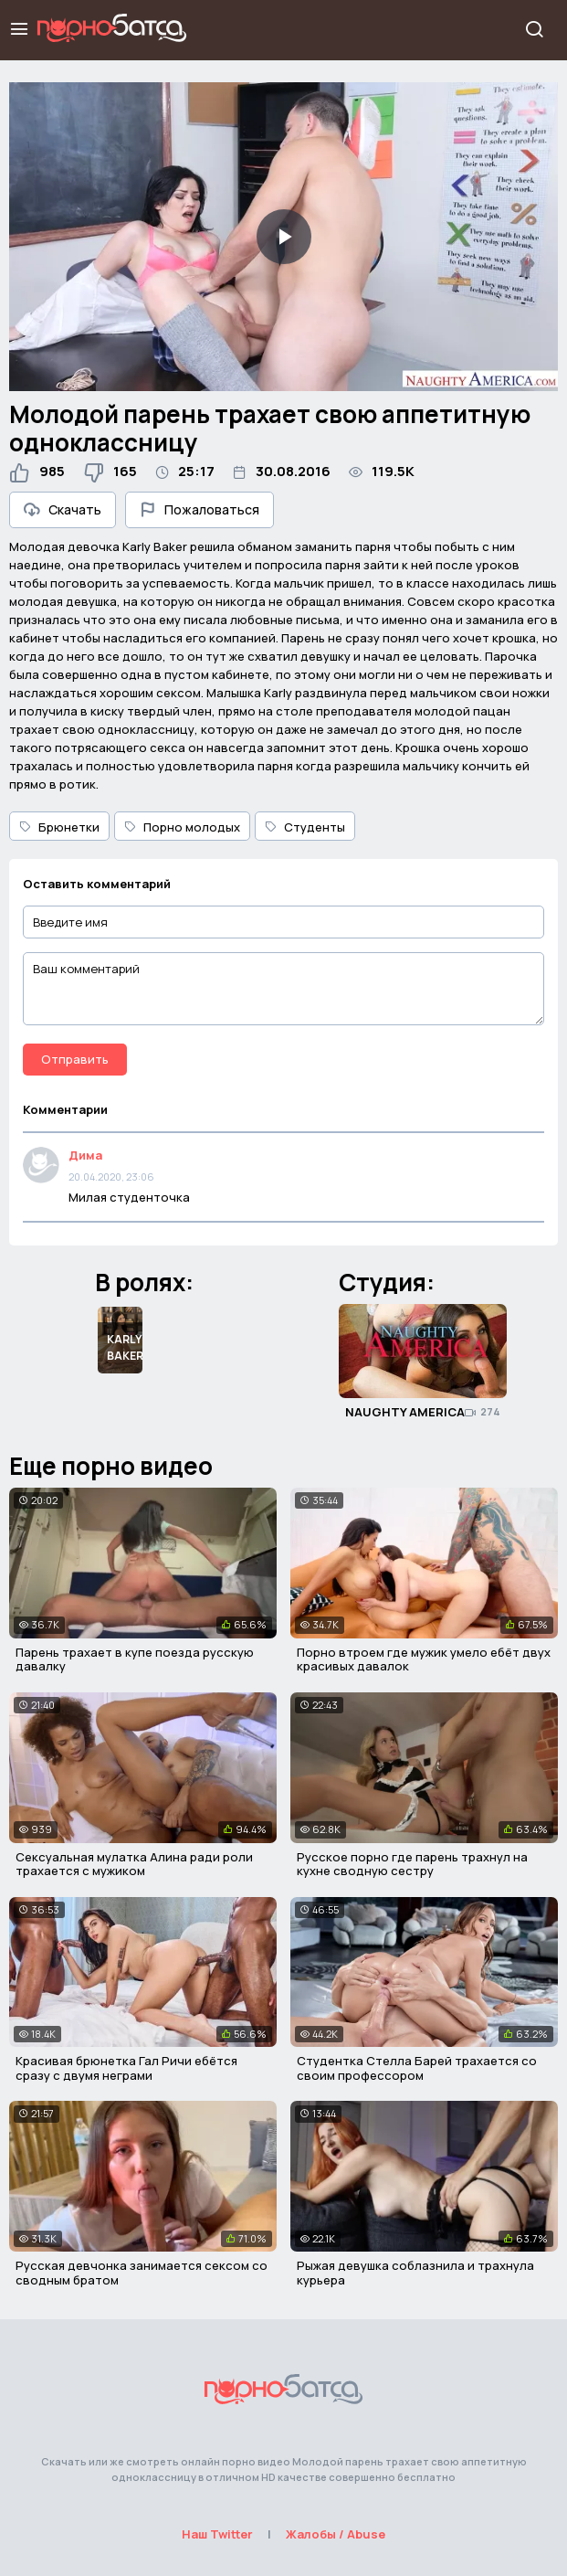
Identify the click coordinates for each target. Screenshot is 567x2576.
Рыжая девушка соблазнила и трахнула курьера (415, 2272)
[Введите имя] (283, 922)
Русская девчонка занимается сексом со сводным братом (142, 2272)
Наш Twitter (217, 2534)
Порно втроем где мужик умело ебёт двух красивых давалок (424, 1659)
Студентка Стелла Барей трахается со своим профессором (417, 2067)
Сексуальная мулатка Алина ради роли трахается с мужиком (134, 1864)
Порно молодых (182, 827)
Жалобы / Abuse (335, 2534)
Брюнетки (59, 827)
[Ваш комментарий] (283, 988)
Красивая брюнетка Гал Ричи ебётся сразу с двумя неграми (126, 2067)
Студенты (305, 827)
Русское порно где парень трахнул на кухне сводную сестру (412, 1864)
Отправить (75, 1059)
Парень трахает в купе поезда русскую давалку (135, 1659)
